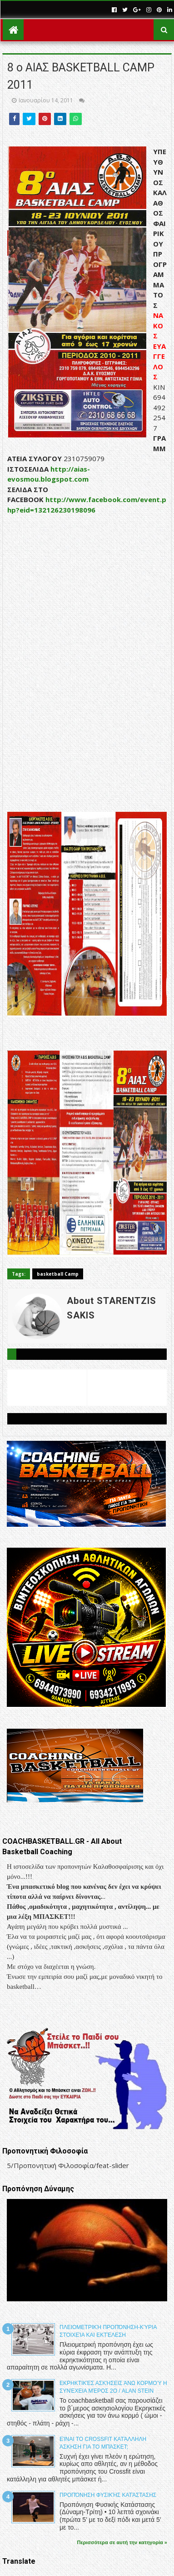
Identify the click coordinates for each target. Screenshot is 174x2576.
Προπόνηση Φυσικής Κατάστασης (108, 2495)
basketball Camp (58, 1274)
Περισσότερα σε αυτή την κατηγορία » (122, 2542)
